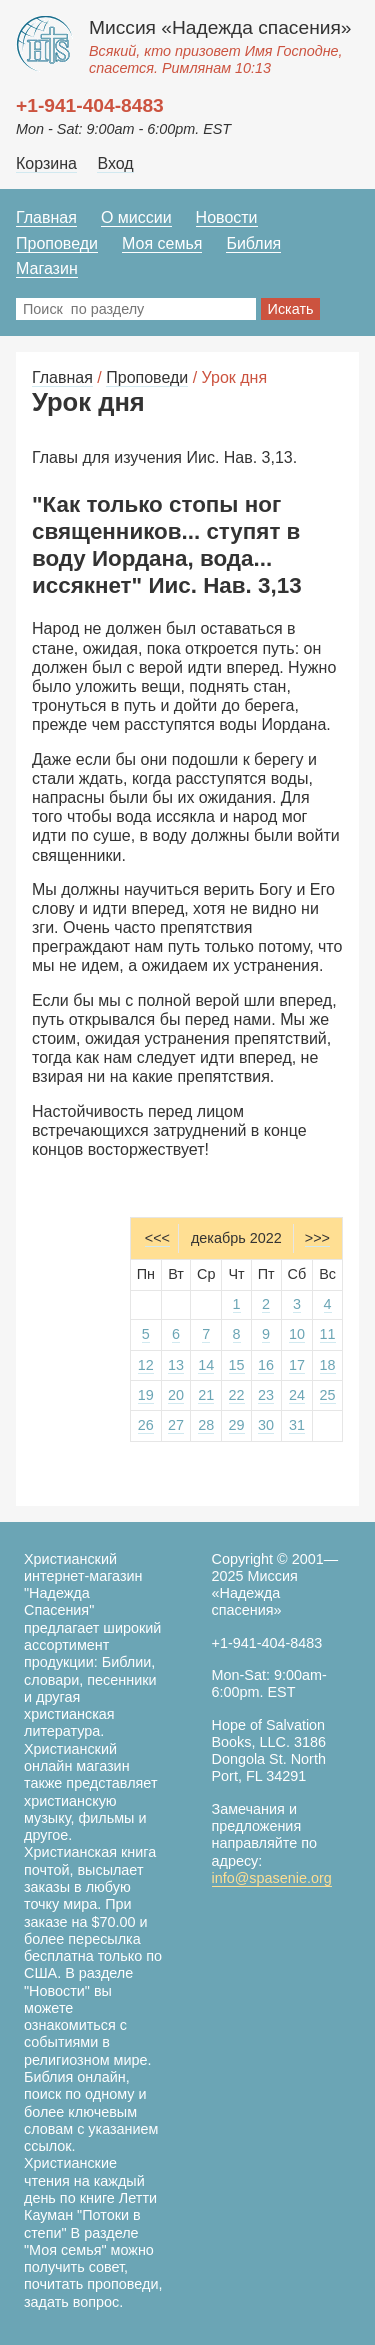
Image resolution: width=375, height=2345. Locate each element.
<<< (157, 1238)
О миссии (136, 217)
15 (237, 1365)
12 (146, 1365)
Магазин (47, 268)
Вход (115, 163)
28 (206, 1425)
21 (206, 1395)
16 (266, 1365)
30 (266, 1425)
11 (328, 1334)
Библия (253, 243)
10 (297, 1334)
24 (297, 1395)
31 (297, 1425)
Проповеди (57, 243)
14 (206, 1365)
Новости (227, 217)
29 (237, 1425)
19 (146, 1395)
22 (237, 1395)
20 (176, 1395)
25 (328, 1395)
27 (176, 1425)
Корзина (46, 163)
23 (266, 1395)
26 (146, 1425)
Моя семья (162, 243)
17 (297, 1365)
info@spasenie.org (272, 1878)
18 (328, 1365)
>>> (317, 1238)
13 (176, 1365)
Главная (46, 217)
